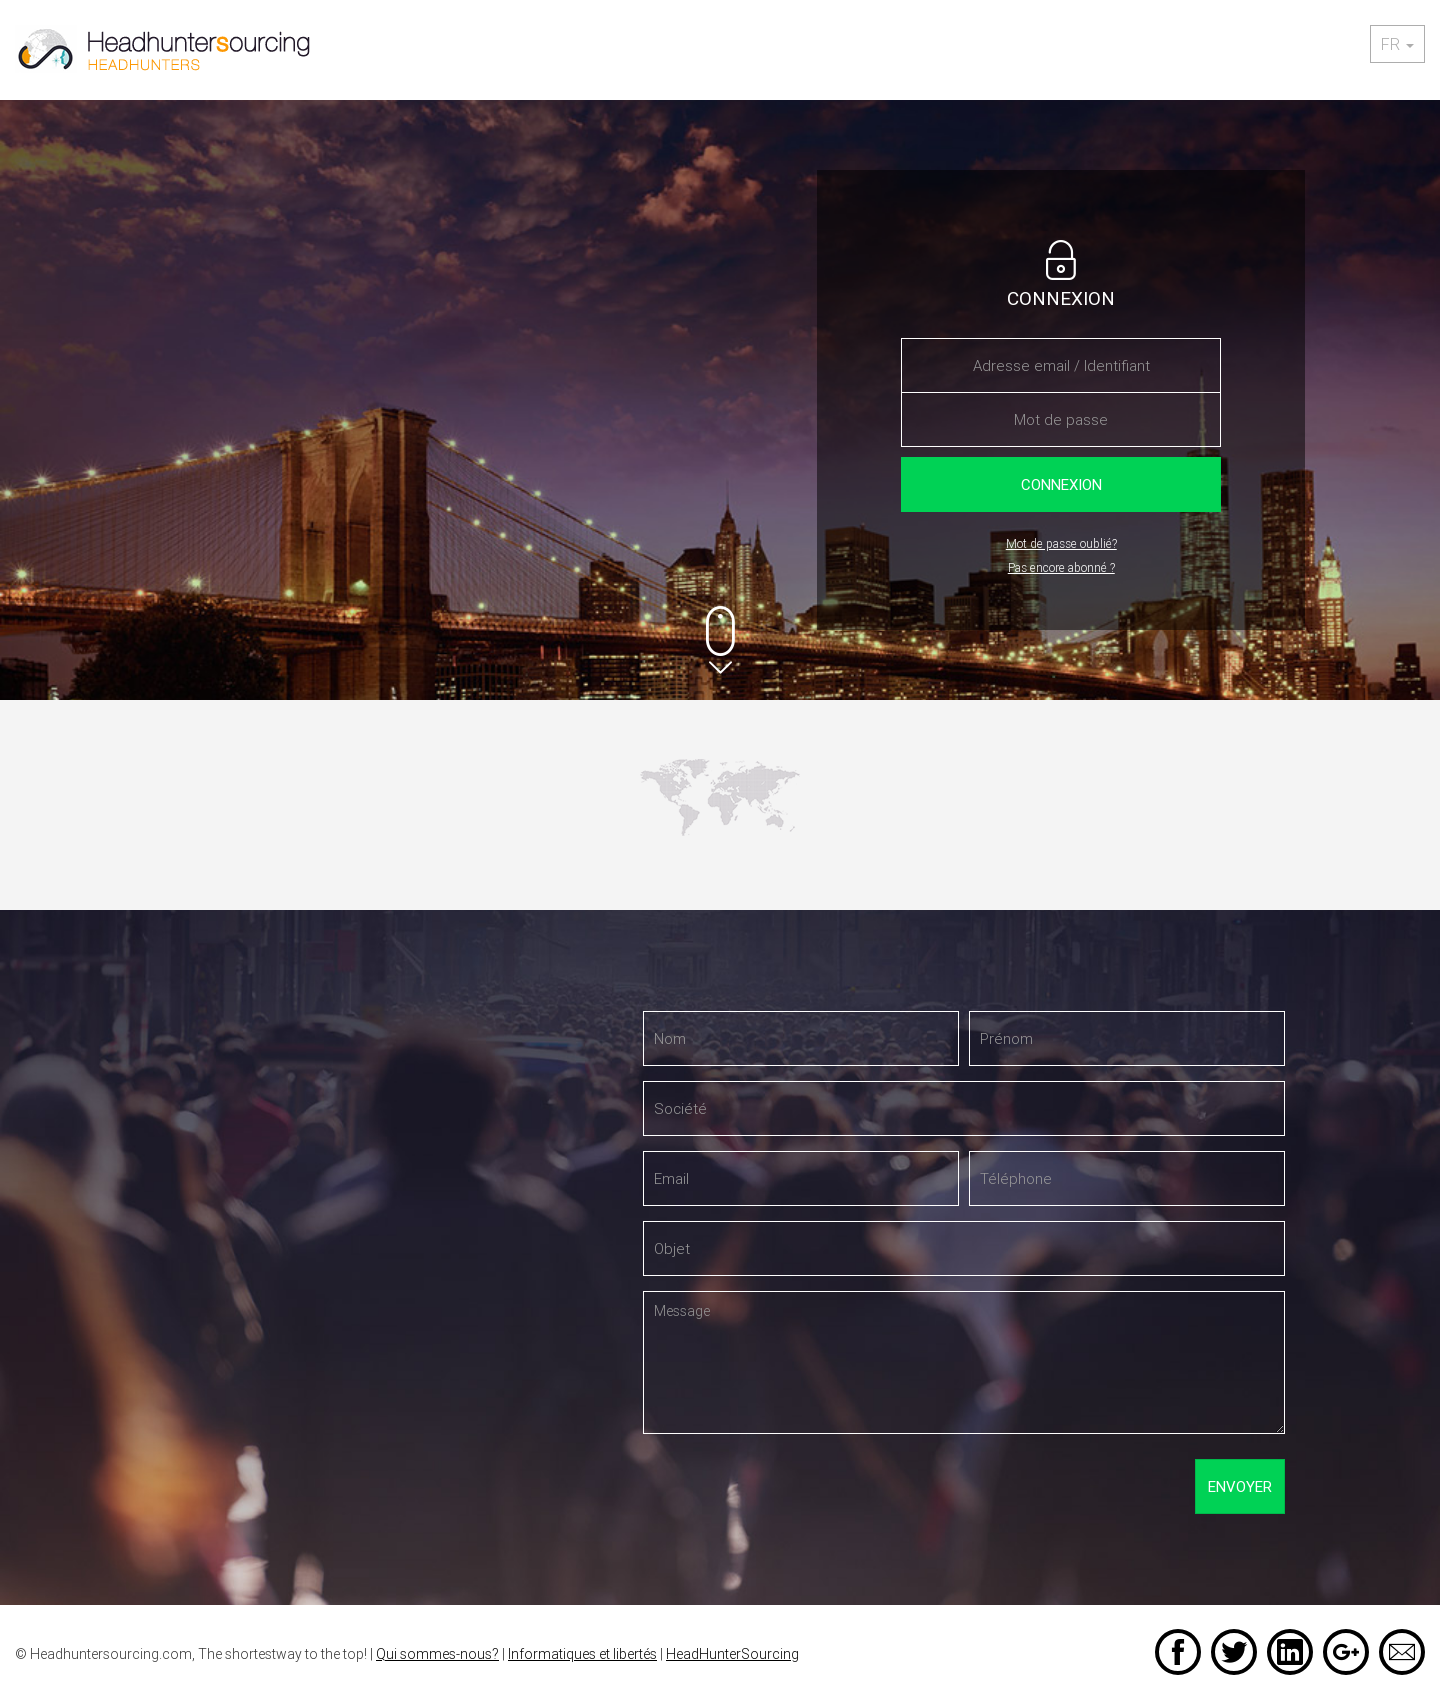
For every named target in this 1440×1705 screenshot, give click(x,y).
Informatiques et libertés (582, 1654)
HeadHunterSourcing (732, 1654)
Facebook (1178, 1652)
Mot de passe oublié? (1061, 543)
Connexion (1061, 484)
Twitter (1234, 1652)
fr (1397, 44)
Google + (1346, 1652)
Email (1402, 1652)
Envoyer (1240, 1486)
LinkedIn (1290, 1652)
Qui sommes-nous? (437, 1654)
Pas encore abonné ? (1061, 567)
